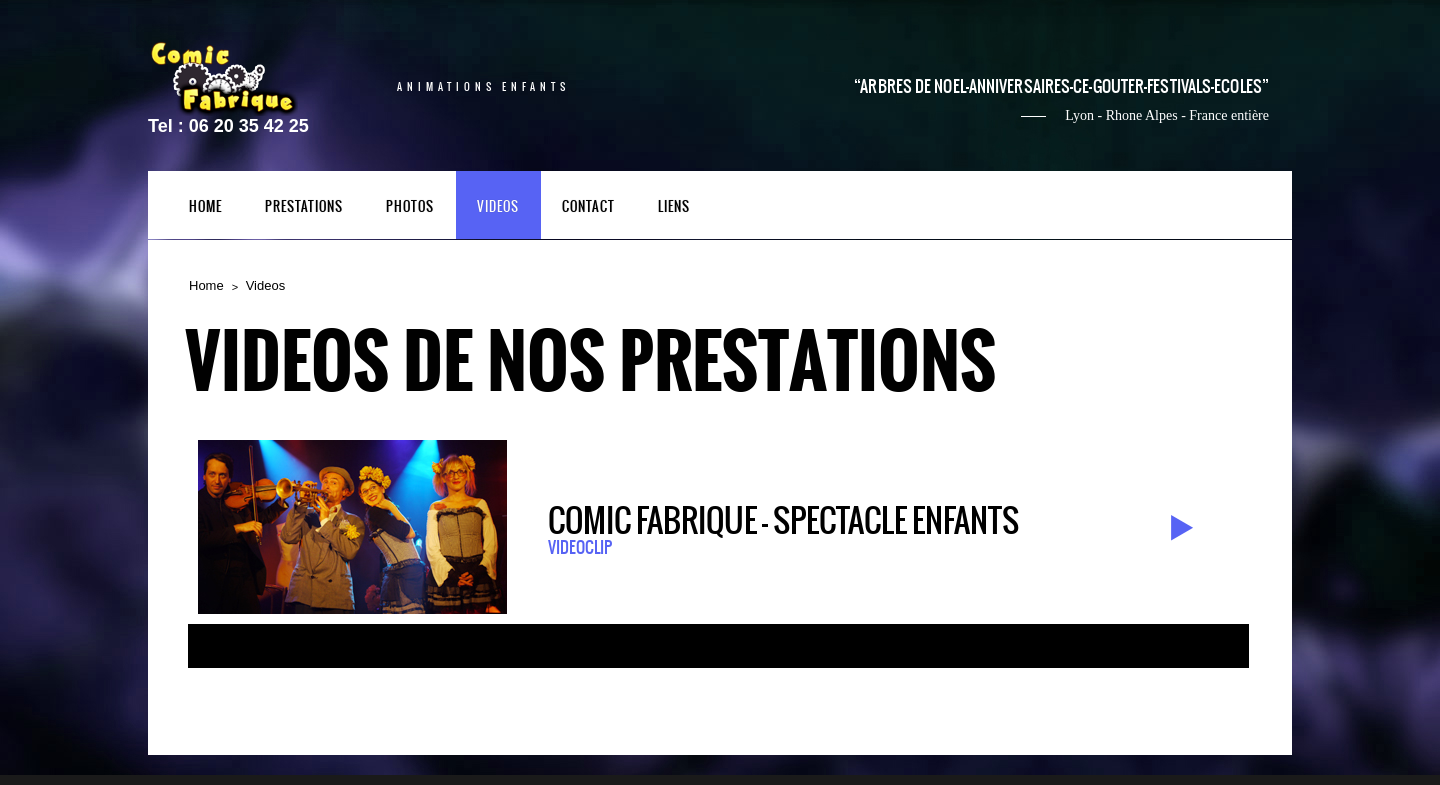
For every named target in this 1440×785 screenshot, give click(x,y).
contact (588, 207)
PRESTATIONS (304, 207)
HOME (205, 207)
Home (206, 285)
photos (410, 207)
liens (674, 207)
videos (498, 207)
